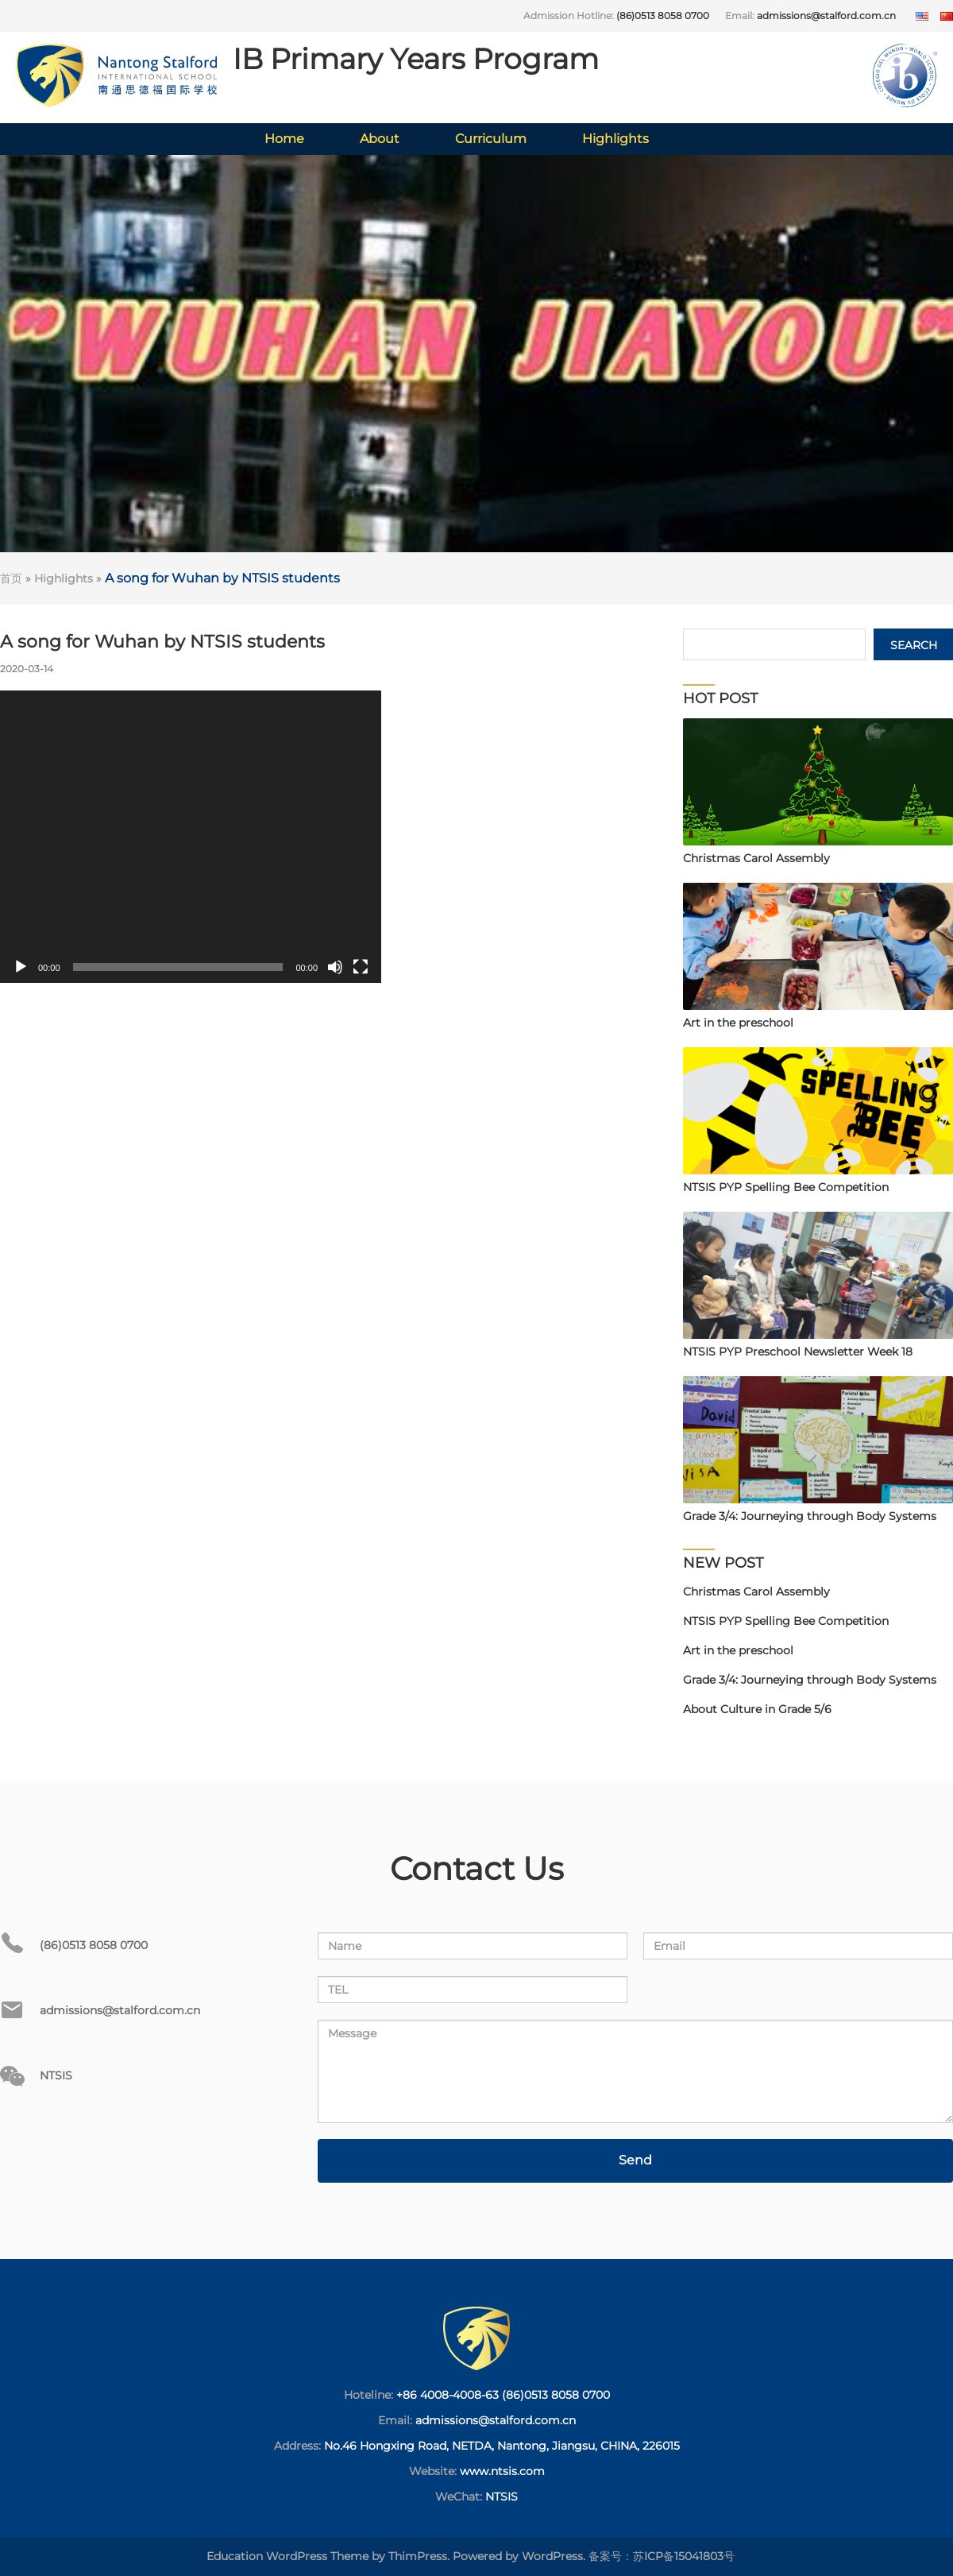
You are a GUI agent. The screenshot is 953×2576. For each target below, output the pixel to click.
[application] (190, 836)
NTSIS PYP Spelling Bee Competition (786, 1621)
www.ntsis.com (502, 2471)
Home (284, 138)
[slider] (178, 967)
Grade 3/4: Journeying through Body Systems (809, 1680)
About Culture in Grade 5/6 (757, 1709)
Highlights (615, 138)
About (379, 138)
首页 (11, 578)
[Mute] (335, 967)
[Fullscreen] (360, 967)
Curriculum (491, 138)
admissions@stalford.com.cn (826, 15)
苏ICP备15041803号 (684, 2556)
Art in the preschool (738, 1650)
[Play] (21, 967)
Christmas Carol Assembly (756, 1591)
